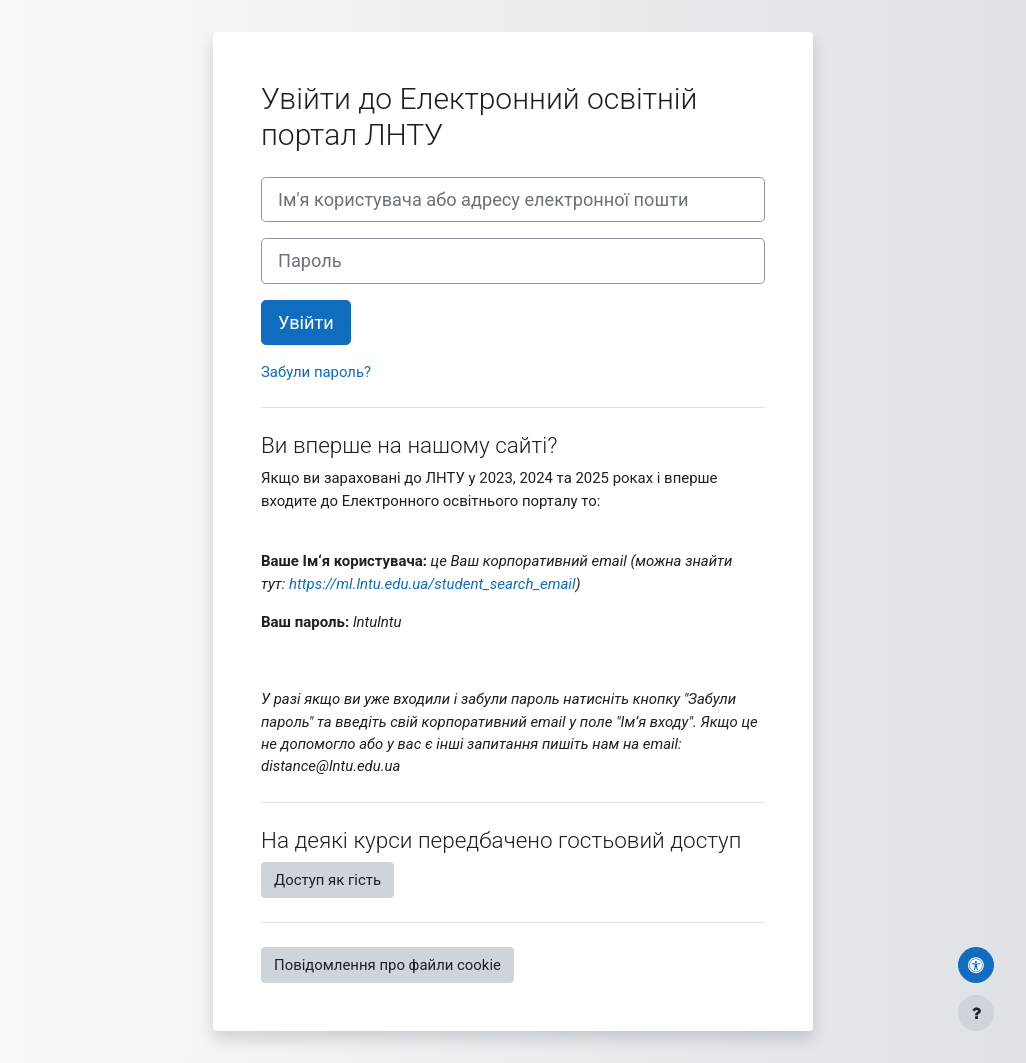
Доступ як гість (327, 880)
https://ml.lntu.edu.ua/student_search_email (432, 584)
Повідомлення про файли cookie (387, 965)
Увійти (306, 322)
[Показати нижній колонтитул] (976, 1013)
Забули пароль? (316, 372)
